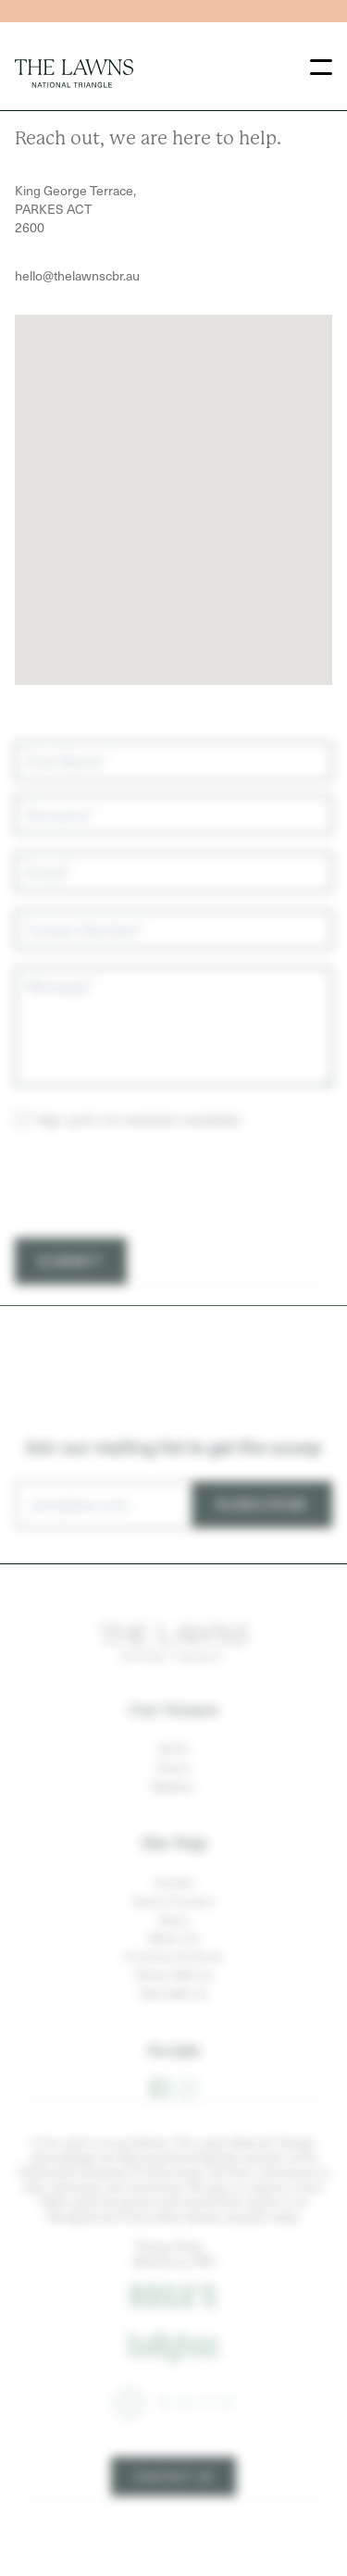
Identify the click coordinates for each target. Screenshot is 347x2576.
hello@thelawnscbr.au (77, 275)
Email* (49, 914)
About (173, 1961)
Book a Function (174, 1942)
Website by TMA (174, 2303)
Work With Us (173, 2035)
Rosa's (174, 1809)
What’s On (174, 1979)
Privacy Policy (170, 2288)
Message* (60, 1028)
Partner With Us (174, 2017)
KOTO (174, 1791)
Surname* (60, 856)
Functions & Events (174, 1998)
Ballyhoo (173, 1828)
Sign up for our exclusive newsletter (139, 1161)
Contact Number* (85, 971)
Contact (174, 1924)
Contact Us (173, 2518)
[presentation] (155, 1225)
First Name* (67, 803)
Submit (71, 1303)
